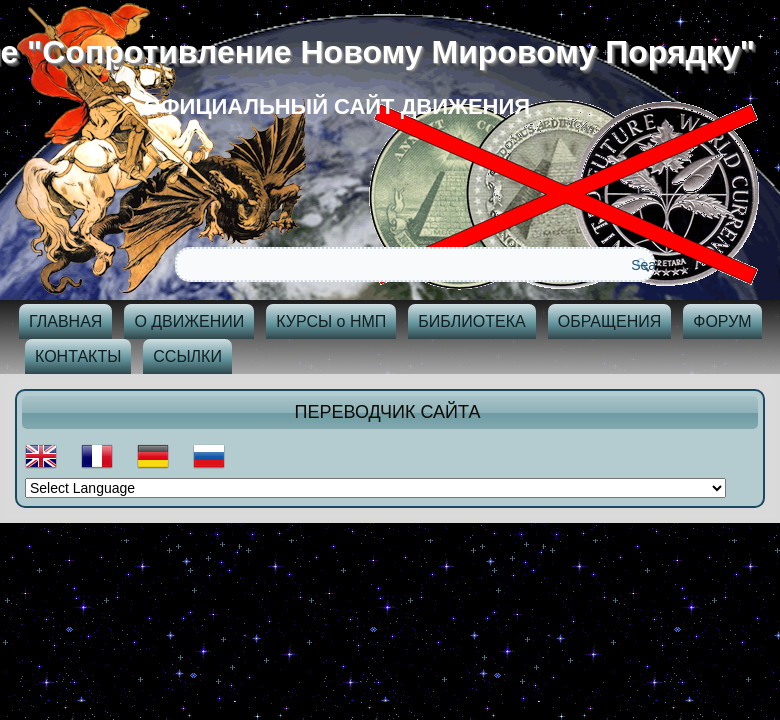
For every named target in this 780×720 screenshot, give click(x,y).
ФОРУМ (722, 321)
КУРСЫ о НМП (331, 321)
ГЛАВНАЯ (65, 321)
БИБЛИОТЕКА (471, 321)
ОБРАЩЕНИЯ (610, 321)
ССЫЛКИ (187, 356)
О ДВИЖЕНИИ (189, 321)
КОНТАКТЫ (78, 356)
